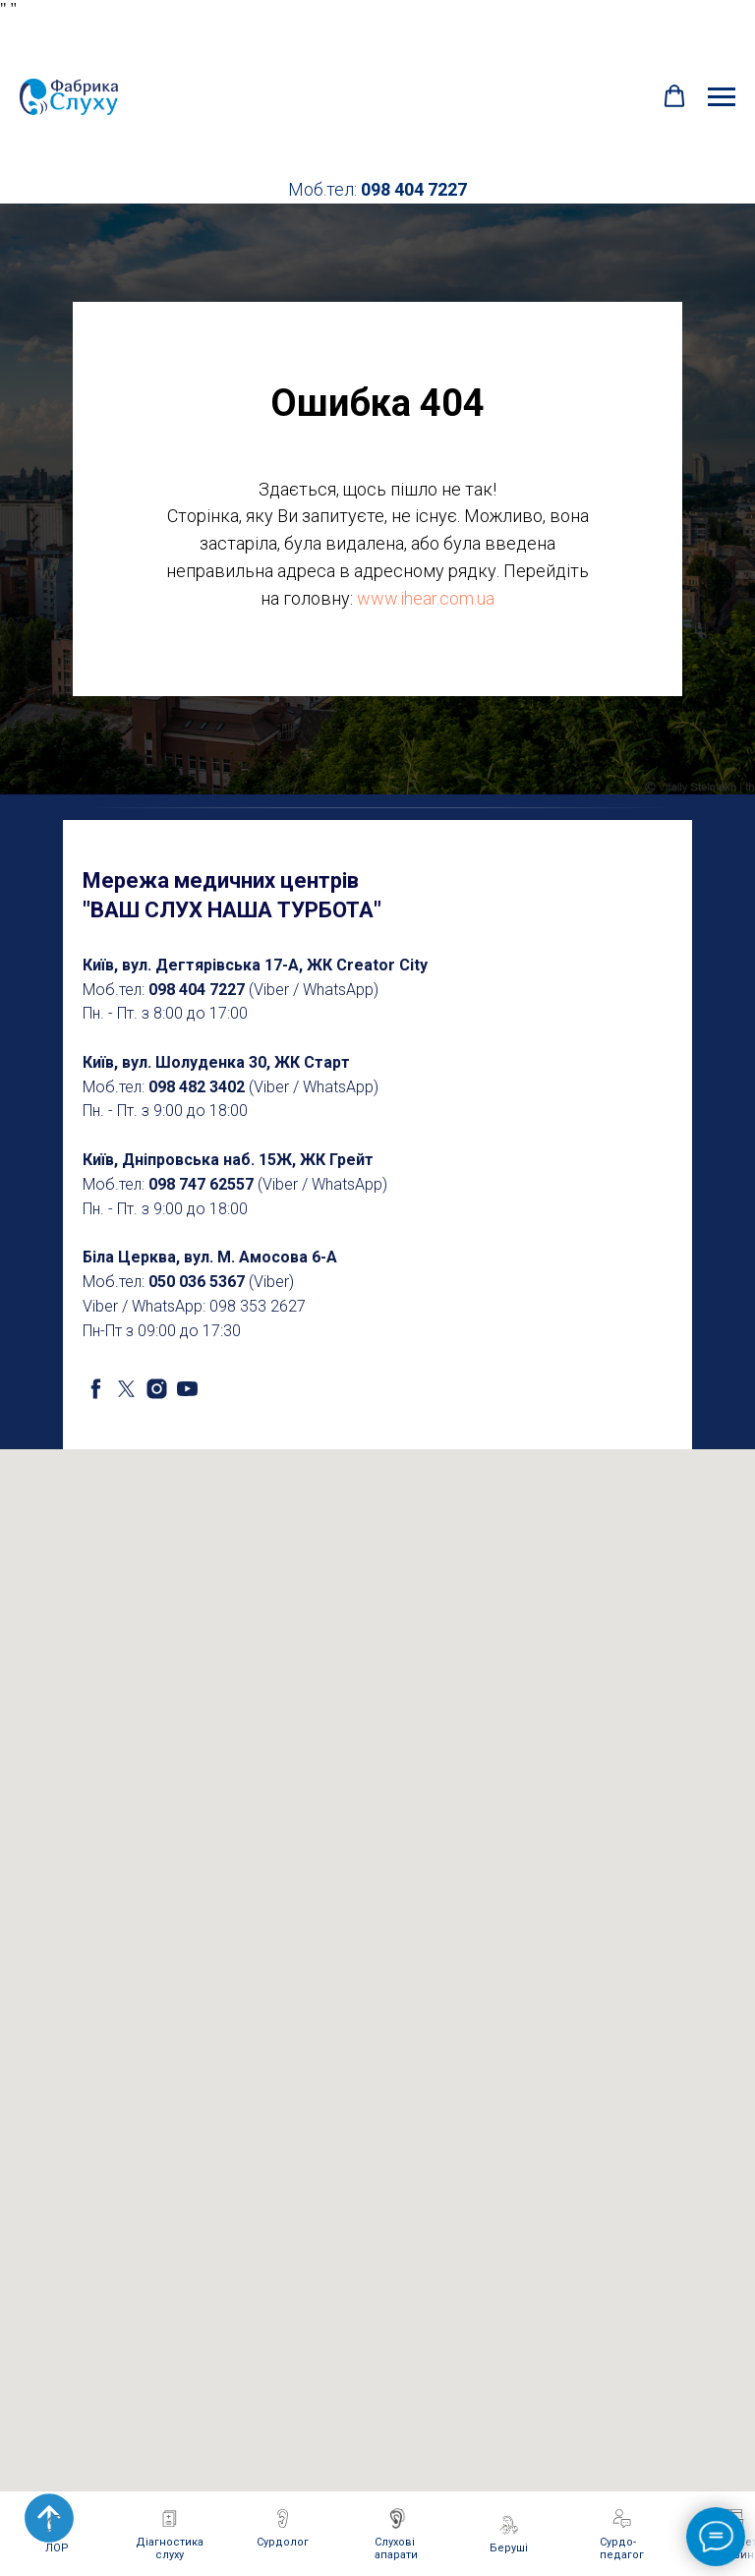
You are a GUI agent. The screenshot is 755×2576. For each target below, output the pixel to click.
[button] (674, 96)
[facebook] (96, 1388)
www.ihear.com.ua (425, 598)
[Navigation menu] (721, 97)
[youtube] (187, 1388)
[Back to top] (49, 2518)
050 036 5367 (196, 1281)
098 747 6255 (196, 1184)
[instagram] (157, 1388)
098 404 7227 (414, 189)
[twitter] (126, 1388)
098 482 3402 (196, 1087)
